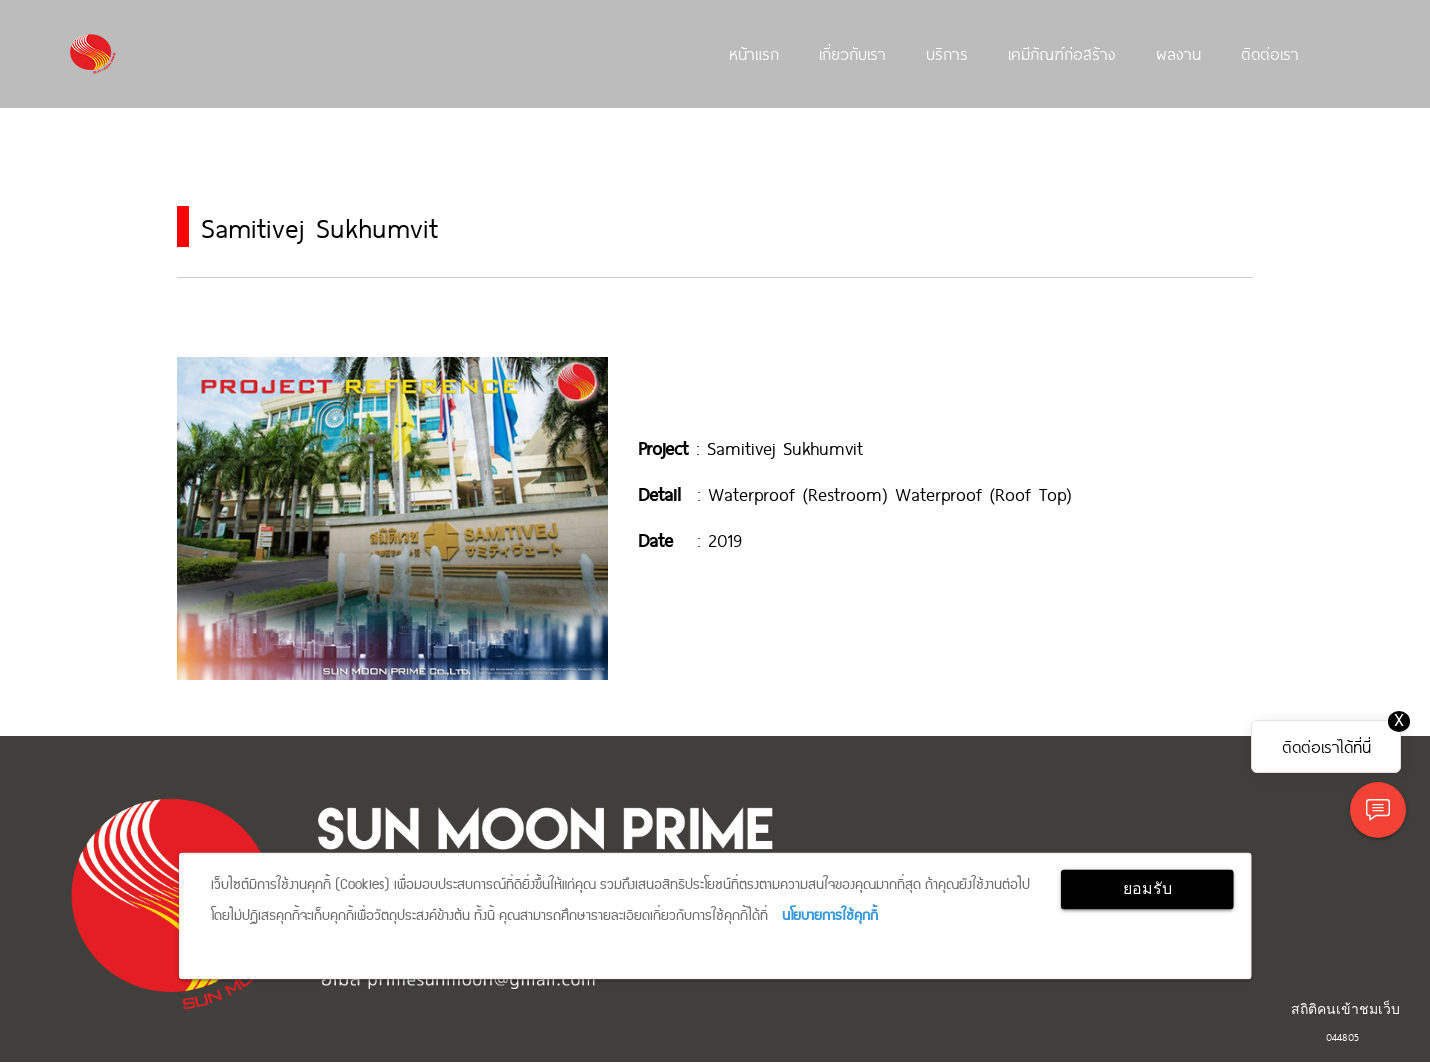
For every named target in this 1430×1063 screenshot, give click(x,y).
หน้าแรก (754, 53)
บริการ (947, 53)
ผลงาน (1178, 53)
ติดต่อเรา (1270, 53)
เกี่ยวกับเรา (852, 53)
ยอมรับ (1147, 888)
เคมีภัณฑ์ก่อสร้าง (1062, 53)
